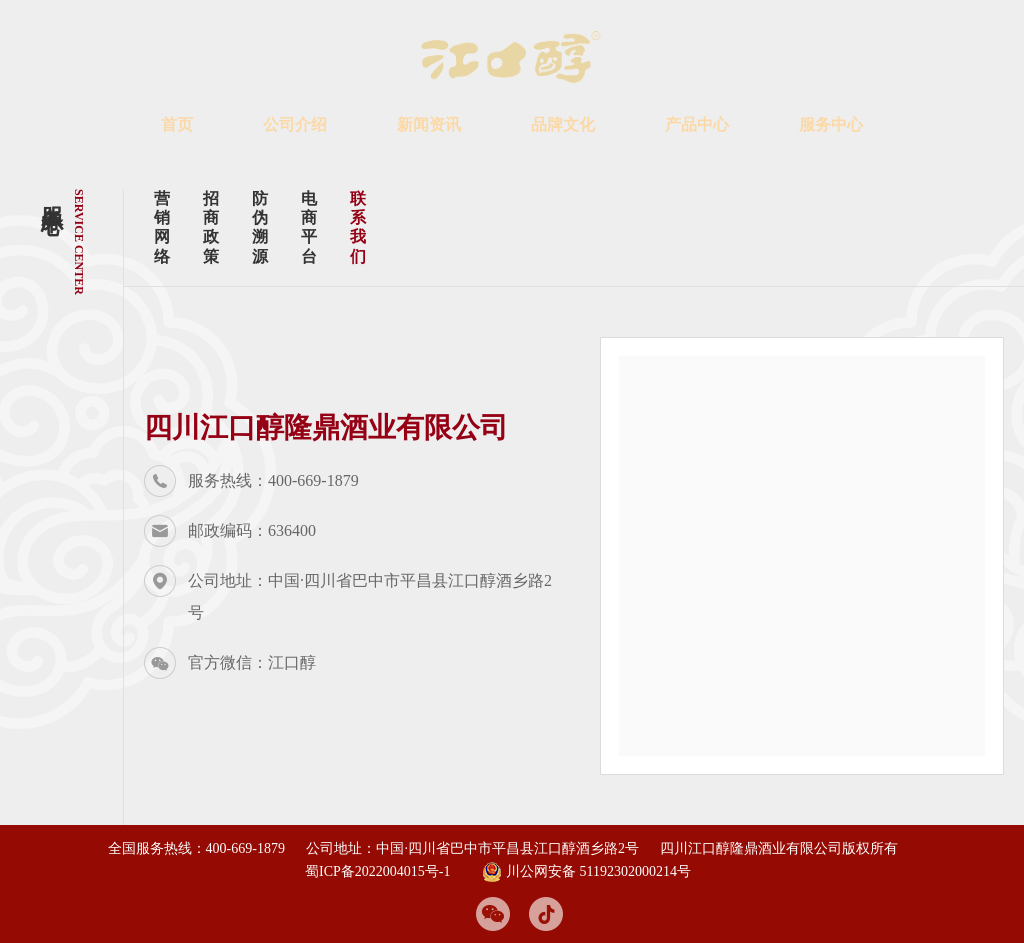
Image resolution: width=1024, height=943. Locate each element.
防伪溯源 (262, 227)
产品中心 (697, 124)
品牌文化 (563, 124)
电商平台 (311, 227)
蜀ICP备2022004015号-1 (377, 871)
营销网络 (164, 227)
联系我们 (360, 227)
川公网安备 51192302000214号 (586, 872)
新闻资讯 (429, 124)
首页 (177, 124)
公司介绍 (295, 124)
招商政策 (213, 227)
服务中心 (831, 124)
